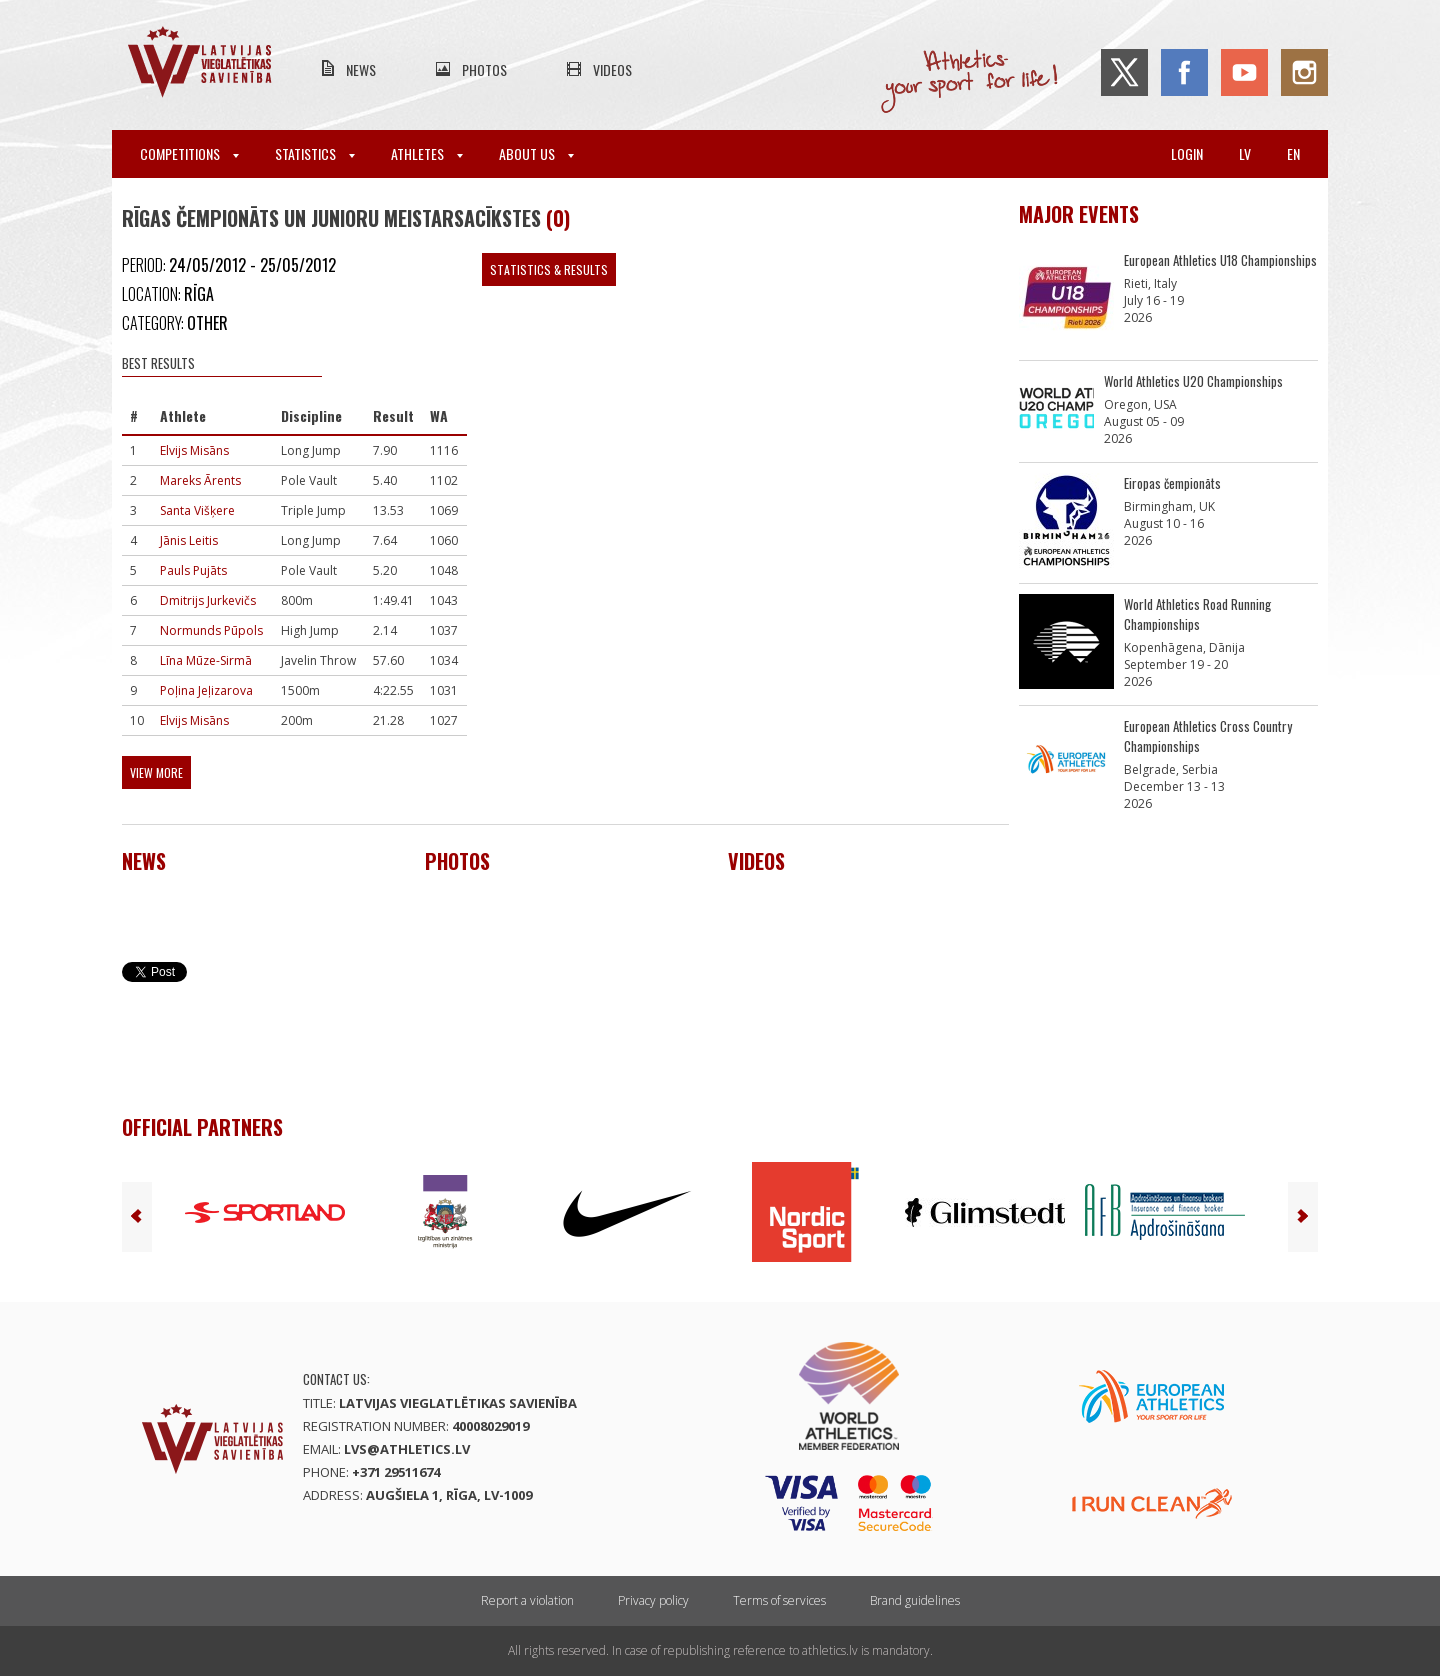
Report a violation (527, 1600)
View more (156, 772)
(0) (558, 218)
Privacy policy (653, 1600)
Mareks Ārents (200, 480)
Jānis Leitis (189, 540)
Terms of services (779, 1600)
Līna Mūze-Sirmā (206, 660)
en (1293, 153)
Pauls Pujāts (193, 570)
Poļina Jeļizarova (206, 690)
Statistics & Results (549, 269)
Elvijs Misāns (194, 450)
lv (1245, 153)
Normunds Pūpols (211, 630)
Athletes (427, 153)
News (361, 69)
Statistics (315, 153)
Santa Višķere (197, 510)
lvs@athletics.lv (407, 1449)
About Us (536, 153)
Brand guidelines (915, 1600)
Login (1187, 153)
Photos (484, 69)
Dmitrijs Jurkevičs (208, 600)
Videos (612, 69)
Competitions (189, 153)
